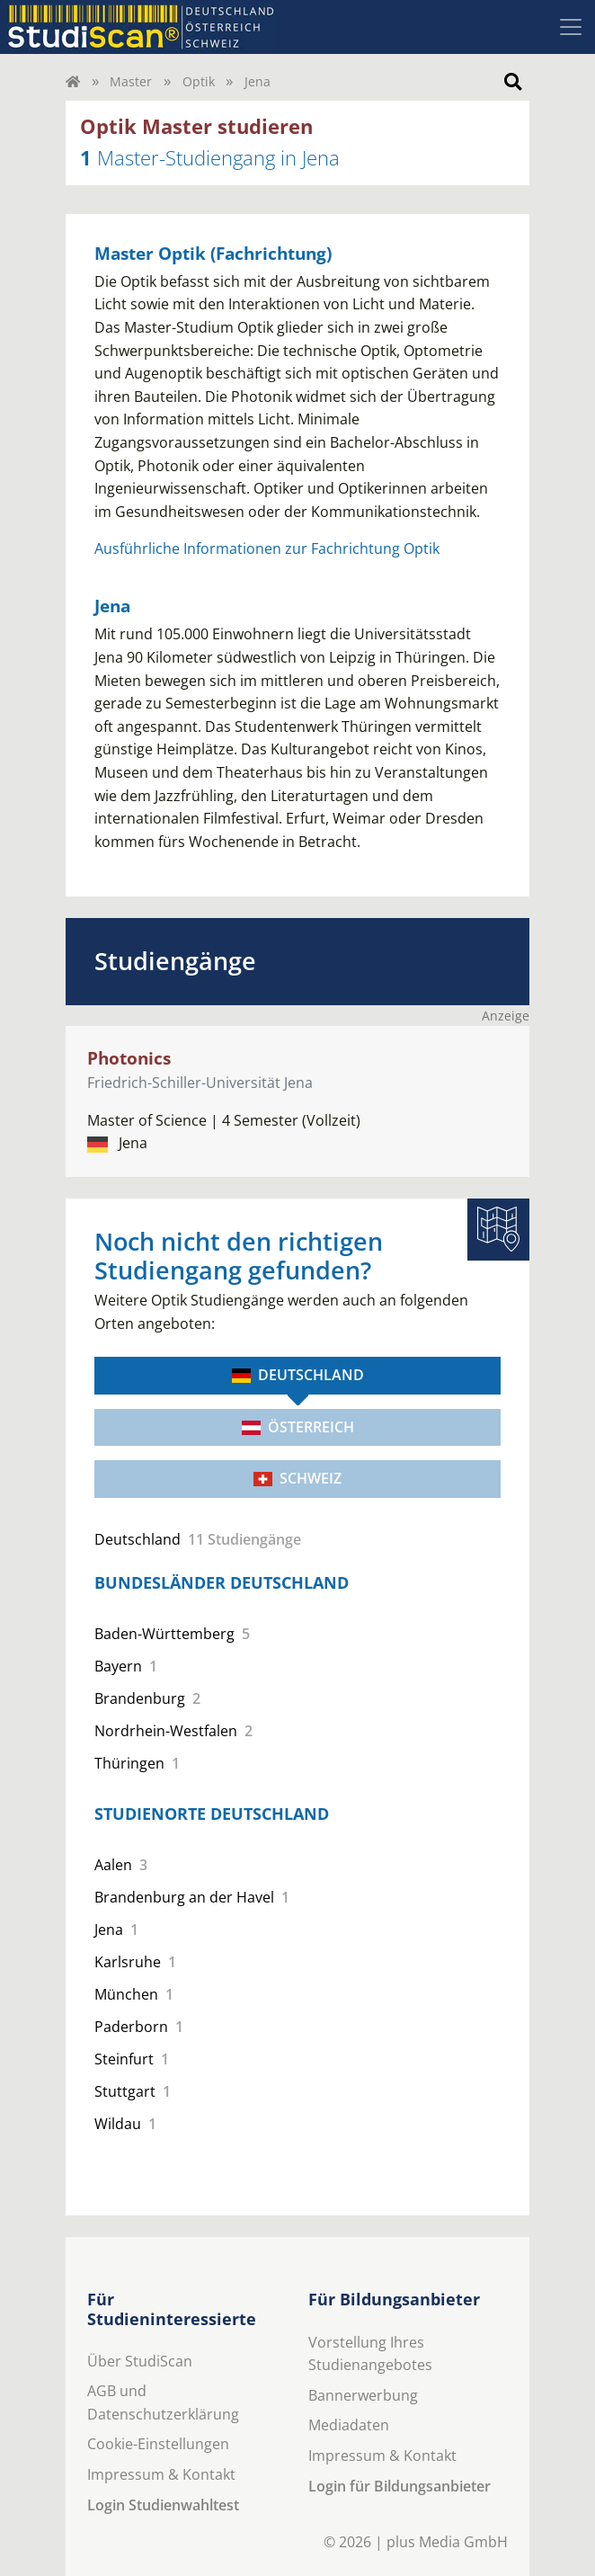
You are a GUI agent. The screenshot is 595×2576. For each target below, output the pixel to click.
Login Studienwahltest (163, 2505)
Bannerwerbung (363, 2395)
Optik (198, 81)
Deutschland (298, 1375)
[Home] (73, 81)
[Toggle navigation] (570, 27)
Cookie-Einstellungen (158, 2444)
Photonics (129, 1058)
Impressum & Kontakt (161, 2474)
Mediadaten (348, 2425)
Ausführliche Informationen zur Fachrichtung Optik (267, 548)
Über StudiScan (139, 2361)
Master (131, 81)
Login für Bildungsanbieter (399, 2486)
